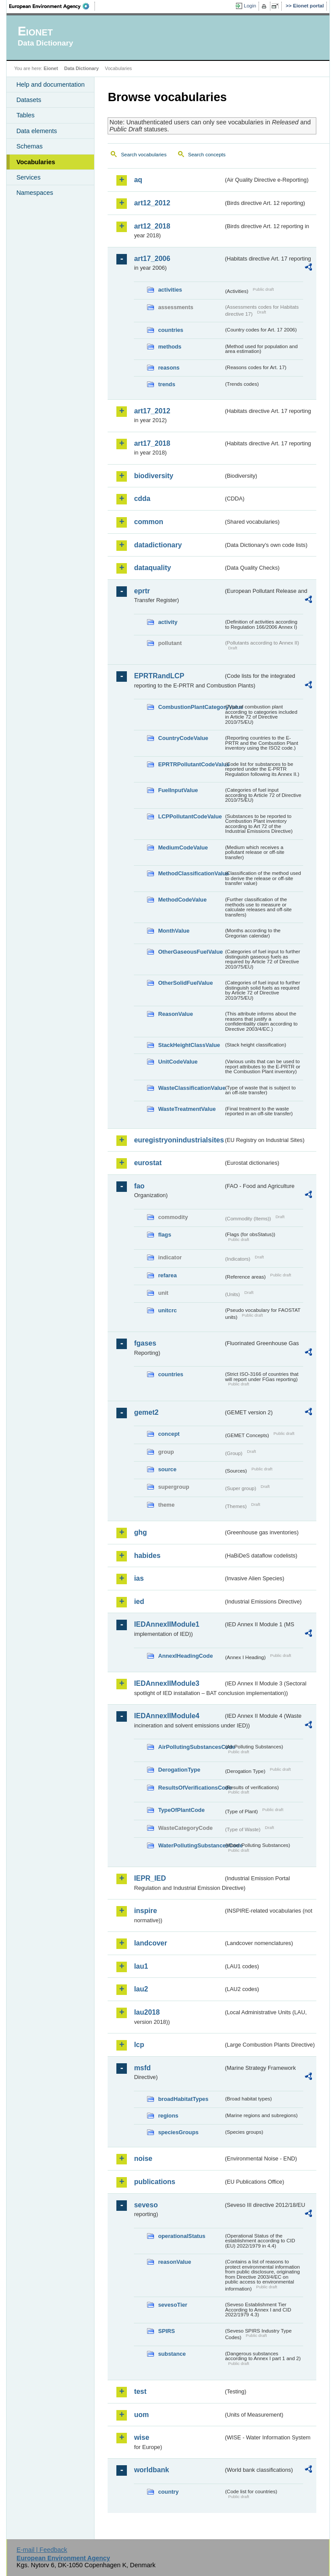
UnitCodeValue (177, 1061)
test (140, 2391)
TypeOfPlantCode (181, 1810)
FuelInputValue (178, 790)
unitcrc (167, 1310)
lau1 (141, 1966)
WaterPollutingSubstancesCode (191, 1845)
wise (141, 2437)
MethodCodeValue (182, 899)
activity (167, 622)
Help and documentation (50, 84)
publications (154, 2181)
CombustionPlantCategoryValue (191, 707)
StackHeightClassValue (189, 1045)
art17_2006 (152, 258)
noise (143, 2158)
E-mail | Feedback (42, 2549)
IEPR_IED (150, 1878)
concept (168, 1434)
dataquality (152, 567)
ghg (140, 1532)
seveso (146, 2205)
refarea (167, 1275)
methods (169, 346)
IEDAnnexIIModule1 (166, 1624)
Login (250, 5)
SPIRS (166, 2331)
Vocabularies (35, 162)
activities (170, 289)
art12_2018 (152, 226)
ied (139, 1601)
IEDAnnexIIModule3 (166, 1683)
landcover (150, 1943)
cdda (142, 498)
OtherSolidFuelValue (185, 983)
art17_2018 (152, 443)
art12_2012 (152, 203)
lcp (139, 2044)
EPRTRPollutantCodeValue (191, 764)
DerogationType (179, 1769)
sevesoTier (172, 2304)
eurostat (147, 1162)
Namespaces (34, 192)
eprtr (142, 591)
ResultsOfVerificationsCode (191, 1787)
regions (168, 2115)
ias (139, 1578)
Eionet (51, 68)
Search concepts (207, 154)
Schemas (29, 146)
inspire (145, 1910)
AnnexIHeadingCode (185, 1656)
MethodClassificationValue (191, 873)
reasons (168, 367)
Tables (25, 115)
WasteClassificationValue (191, 1088)
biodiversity (153, 475)
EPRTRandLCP (159, 676)
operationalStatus (181, 2236)
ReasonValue (175, 1014)
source (167, 1469)
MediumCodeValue (183, 847)
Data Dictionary (81, 68)
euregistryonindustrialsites (178, 1140)
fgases (145, 1343)
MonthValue (173, 930)
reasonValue (174, 2262)
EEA (52, 6)
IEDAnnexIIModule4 (166, 1716)
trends (166, 384)
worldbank (151, 2470)
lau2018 (147, 2012)
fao (139, 1186)
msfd (142, 2068)
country (168, 2491)
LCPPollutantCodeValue (190, 816)
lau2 (141, 1989)
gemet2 (146, 1412)
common (148, 521)
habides (147, 1555)
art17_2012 (152, 411)
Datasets (28, 99)
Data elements (36, 130)
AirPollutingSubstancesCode (191, 1747)
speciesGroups (178, 2132)
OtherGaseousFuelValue (190, 951)
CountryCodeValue (183, 738)
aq (138, 179)
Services (28, 177)
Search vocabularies (143, 154)
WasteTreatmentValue (187, 1109)
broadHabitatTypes (183, 2099)
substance (172, 2353)
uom (141, 2414)
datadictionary (158, 545)
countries (170, 330)
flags (164, 1234)
